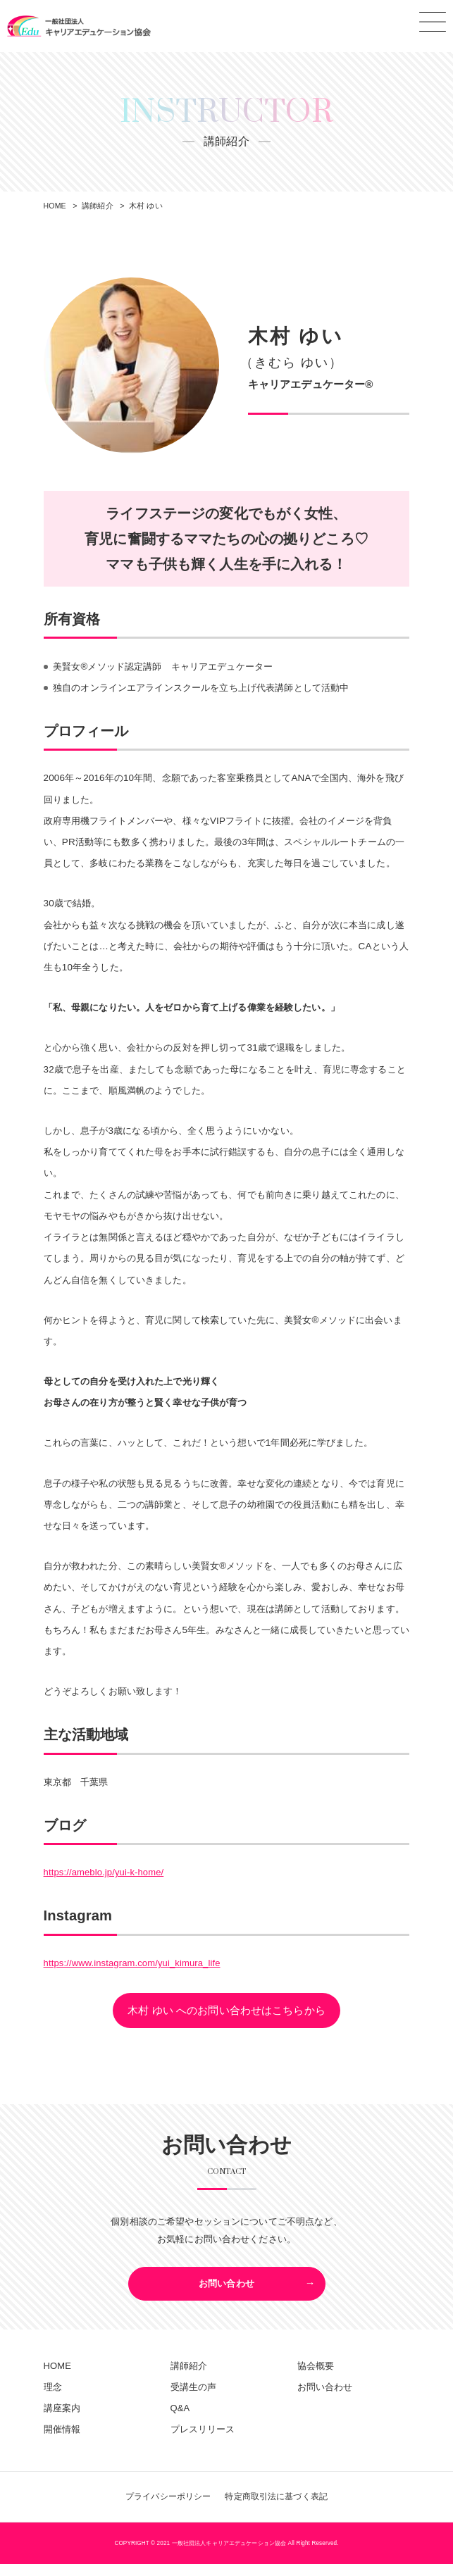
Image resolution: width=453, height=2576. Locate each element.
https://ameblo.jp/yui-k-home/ (106, 1873)
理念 (53, 2398)
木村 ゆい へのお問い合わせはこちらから (226, 2012)
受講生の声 (193, 2398)
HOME (58, 2376)
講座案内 (62, 2419)
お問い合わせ (226, 2289)
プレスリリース (202, 2441)
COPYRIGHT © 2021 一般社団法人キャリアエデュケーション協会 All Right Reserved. (226, 2554)
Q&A (180, 2419)
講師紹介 (189, 2376)
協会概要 (316, 2376)
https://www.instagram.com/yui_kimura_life (135, 1964)
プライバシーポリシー (164, 2509)
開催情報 (62, 2441)
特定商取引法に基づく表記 (279, 2509)
